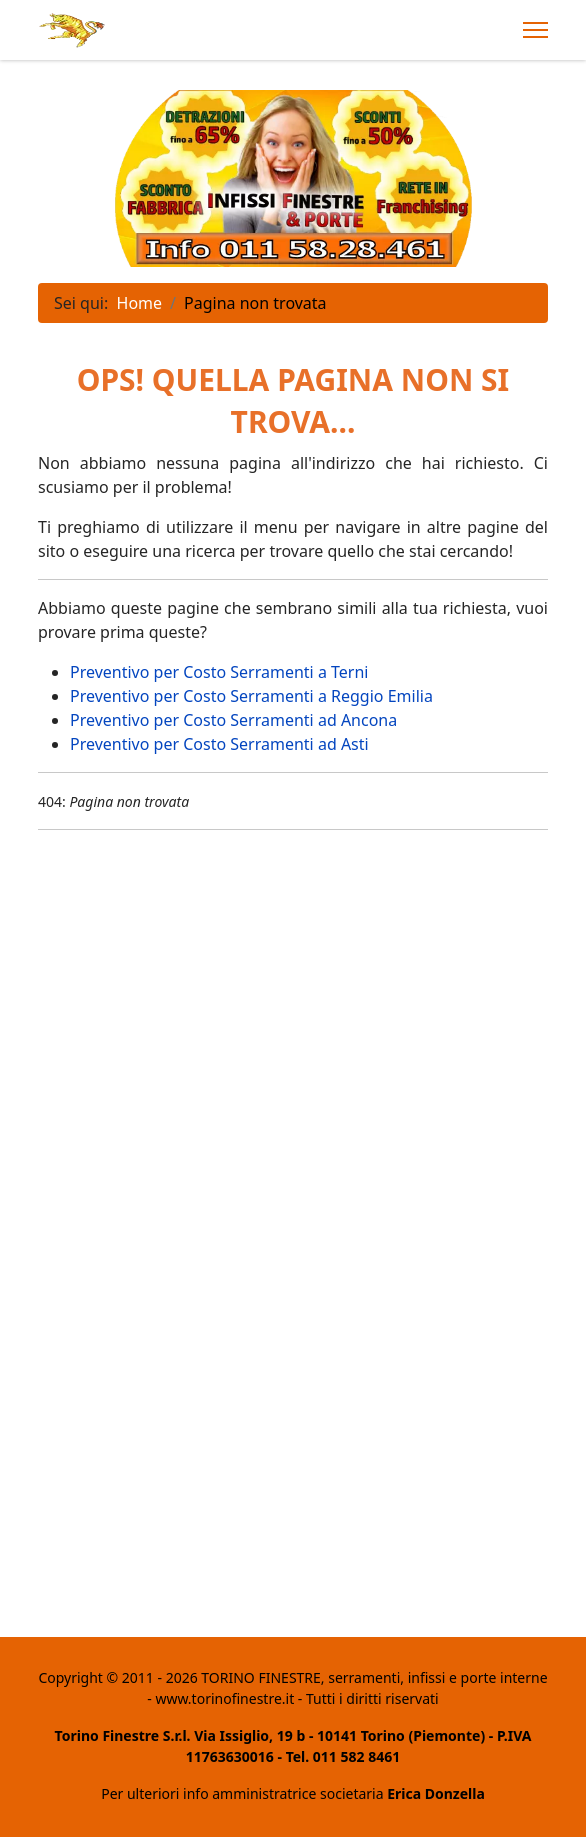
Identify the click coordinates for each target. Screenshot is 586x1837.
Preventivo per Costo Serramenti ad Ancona (233, 720)
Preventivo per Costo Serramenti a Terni (219, 672)
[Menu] (535, 30)
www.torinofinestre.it (224, 1698)
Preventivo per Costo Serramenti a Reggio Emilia (251, 696)
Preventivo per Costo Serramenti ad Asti (219, 744)
